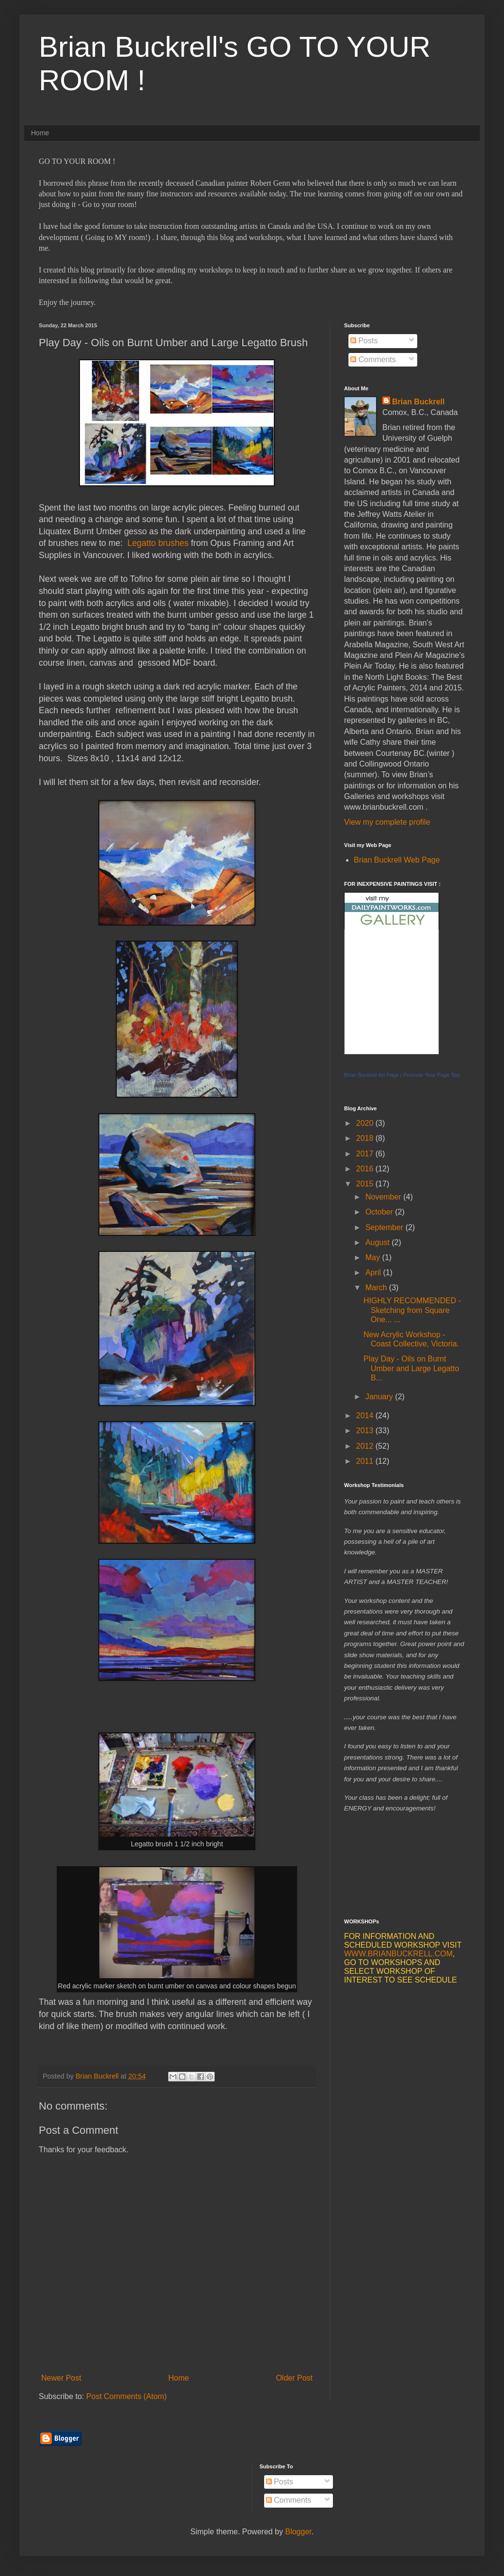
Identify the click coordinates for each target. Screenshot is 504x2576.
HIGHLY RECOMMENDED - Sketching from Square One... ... (412, 1309)
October (380, 1212)
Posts (364, 340)
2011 (366, 1461)
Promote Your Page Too (431, 1075)
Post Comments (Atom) (126, 2396)
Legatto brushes (158, 543)
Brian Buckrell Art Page (371, 1075)
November (384, 1197)
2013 (366, 1430)
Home (40, 133)
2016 (366, 1169)
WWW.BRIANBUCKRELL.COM (398, 1954)
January (380, 1396)
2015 (366, 1184)
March (377, 1287)
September (385, 1227)
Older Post (294, 2378)
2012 (366, 1446)
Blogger (298, 2532)
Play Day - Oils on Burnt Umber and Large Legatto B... (411, 1368)
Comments (373, 359)
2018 (366, 1138)
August (378, 1242)
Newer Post (61, 2378)
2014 (366, 1415)
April (374, 1272)
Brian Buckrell (418, 402)
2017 (366, 1154)
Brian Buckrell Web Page (397, 860)
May (373, 1257)
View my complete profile (387, 822)
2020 (366, 1123)
